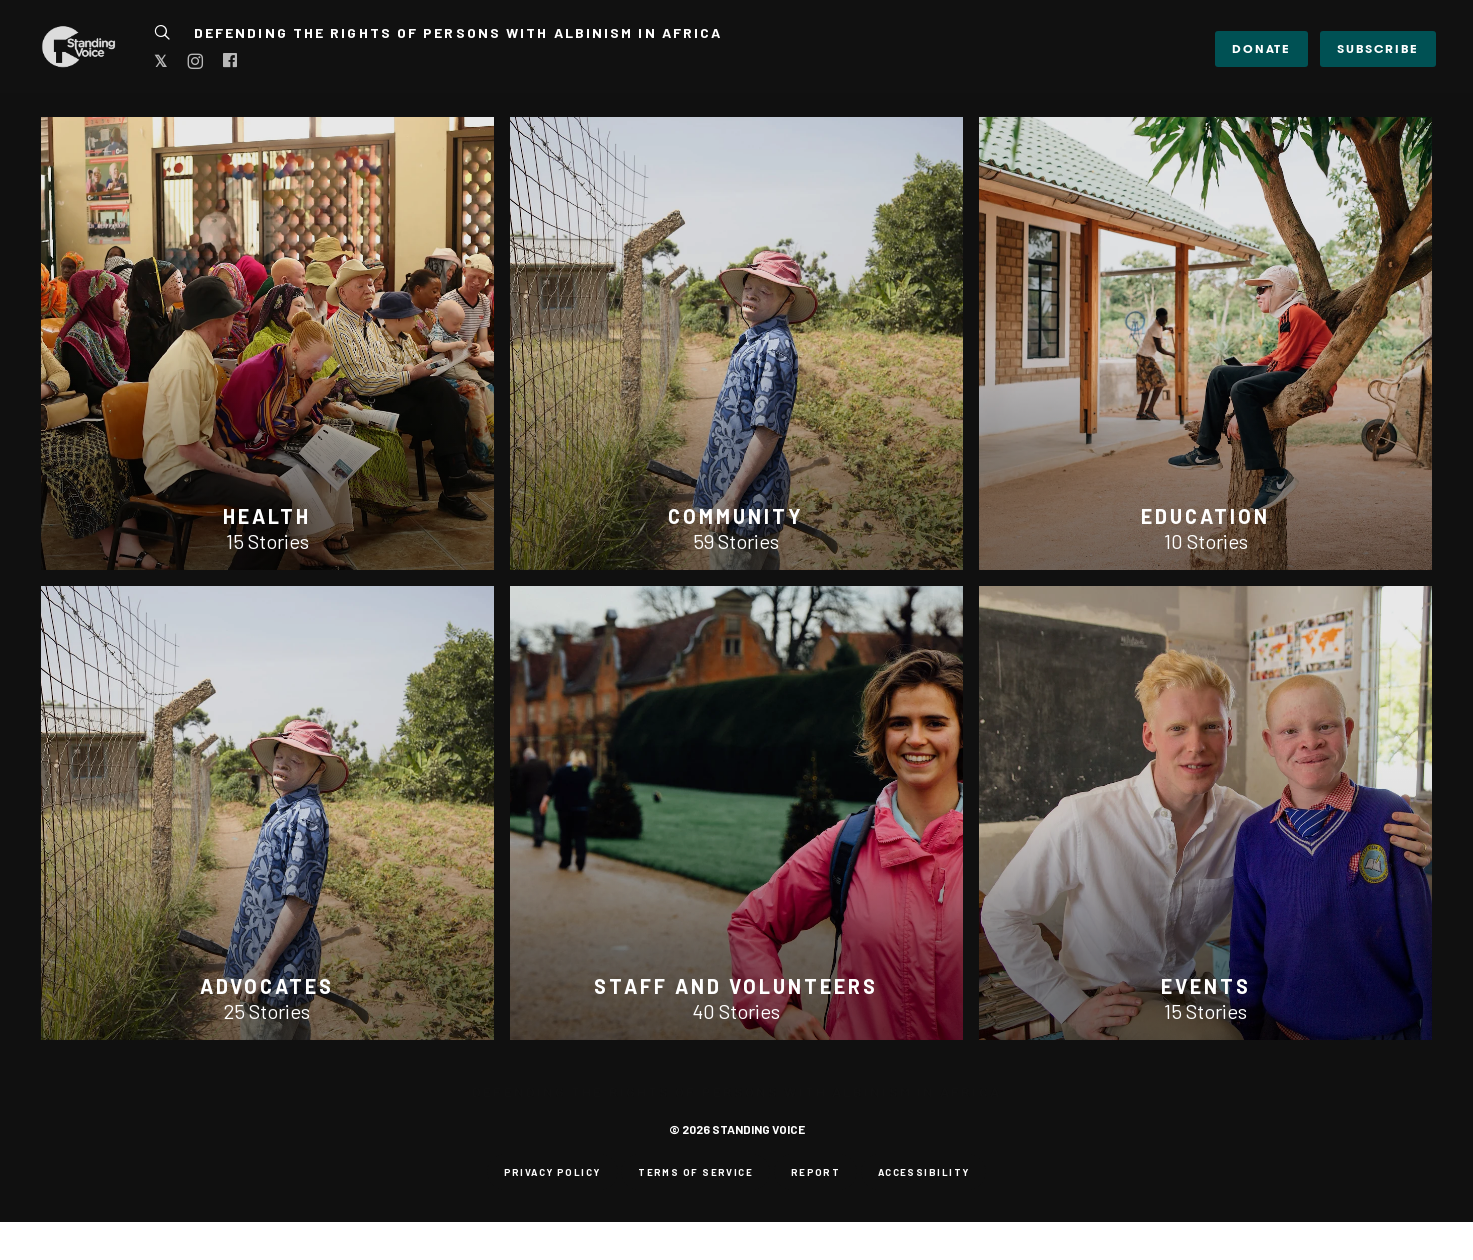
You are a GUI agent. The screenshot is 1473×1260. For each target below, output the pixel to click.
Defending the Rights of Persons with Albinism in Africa (458, 32)
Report (816, 1172)
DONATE (1261, 48)
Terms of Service (695, 1172)
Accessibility (924, 1172)
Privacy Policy (552, 1172)
